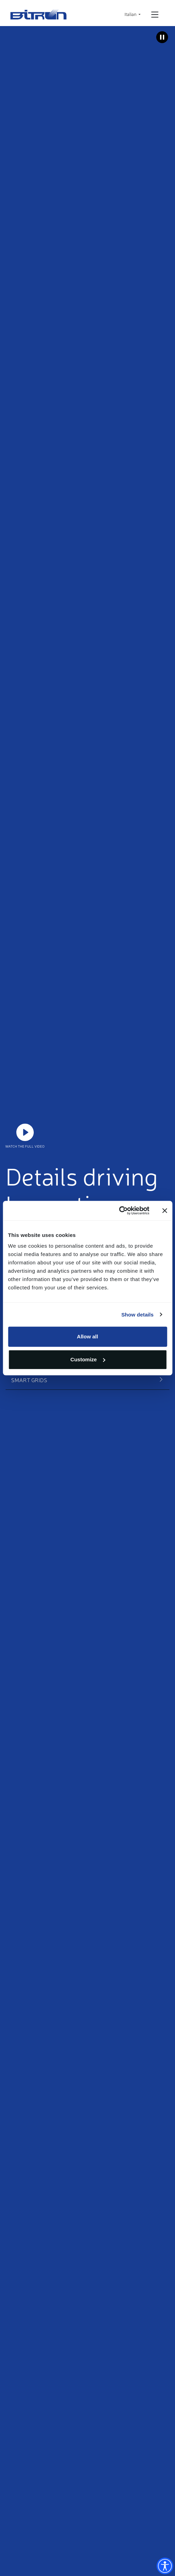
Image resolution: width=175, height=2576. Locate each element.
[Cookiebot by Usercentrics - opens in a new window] (118, 1210)
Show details (137, 1315)
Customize (87, 1359)
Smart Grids (29, 1380)
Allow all (87, 1336)
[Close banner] (164, 1210)
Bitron (38, 14)
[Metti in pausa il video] (162, 37)
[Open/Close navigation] (155, 14)
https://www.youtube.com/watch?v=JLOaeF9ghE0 (25, 1132)
